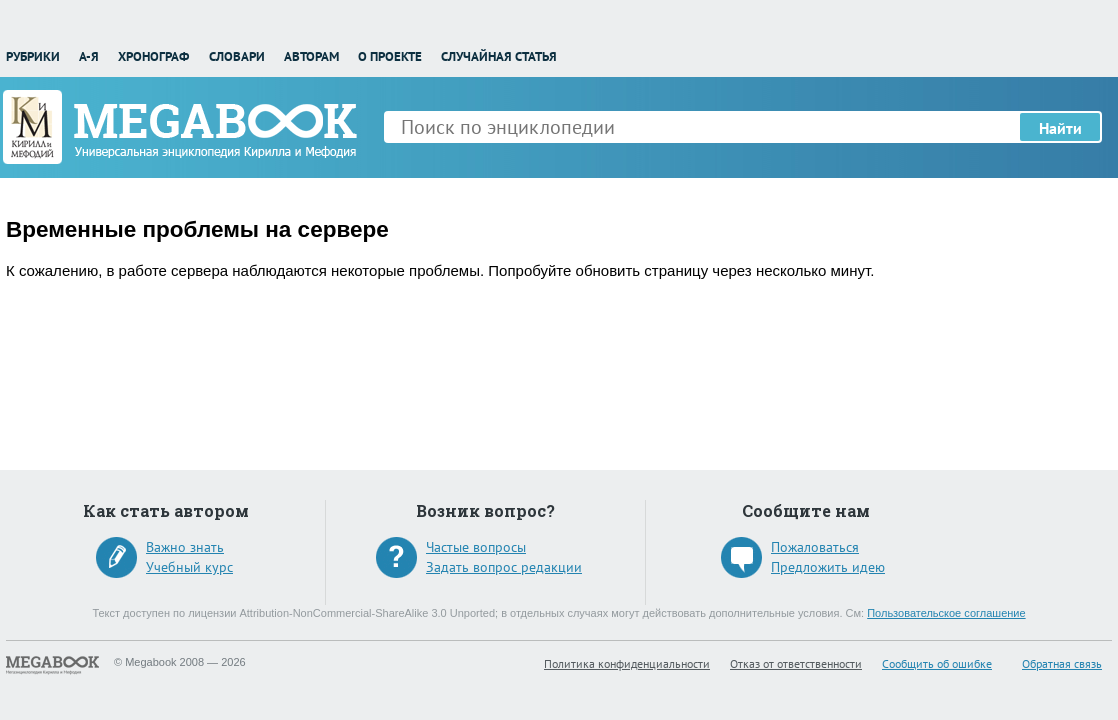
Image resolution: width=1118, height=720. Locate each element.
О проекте (390, 56)
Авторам (311, 56)
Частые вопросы (476, 547)
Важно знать (185, 547)
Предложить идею (828, 567)
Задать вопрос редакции (504, 567)
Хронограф (153, 56)
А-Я (89, 56)
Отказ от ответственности (796, 663)
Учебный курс (189, 567)
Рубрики (33, 56)
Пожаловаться (815, 547)
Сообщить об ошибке (937, 663)
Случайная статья (499, 56)
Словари (237, 56)
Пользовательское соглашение (946, 613)
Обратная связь (1062, 663)
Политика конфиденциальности (627, 663)
